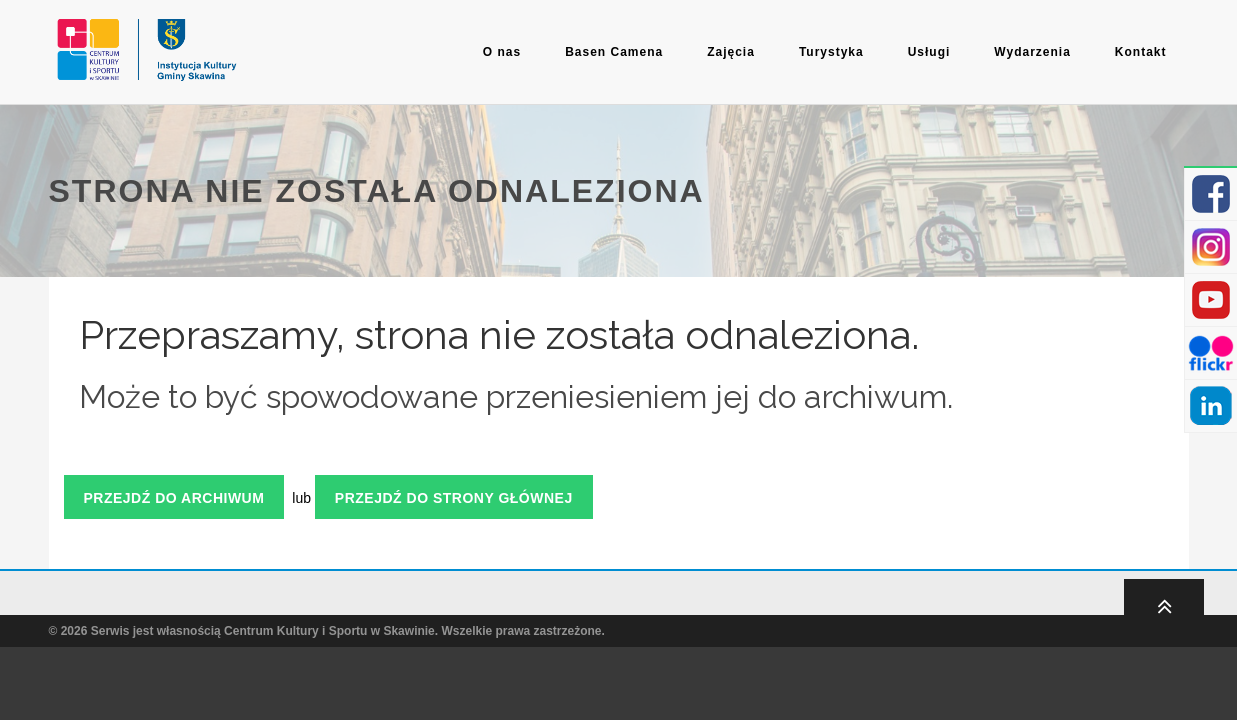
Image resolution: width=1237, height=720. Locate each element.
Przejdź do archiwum (174, 498)
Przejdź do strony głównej (454, 498)
